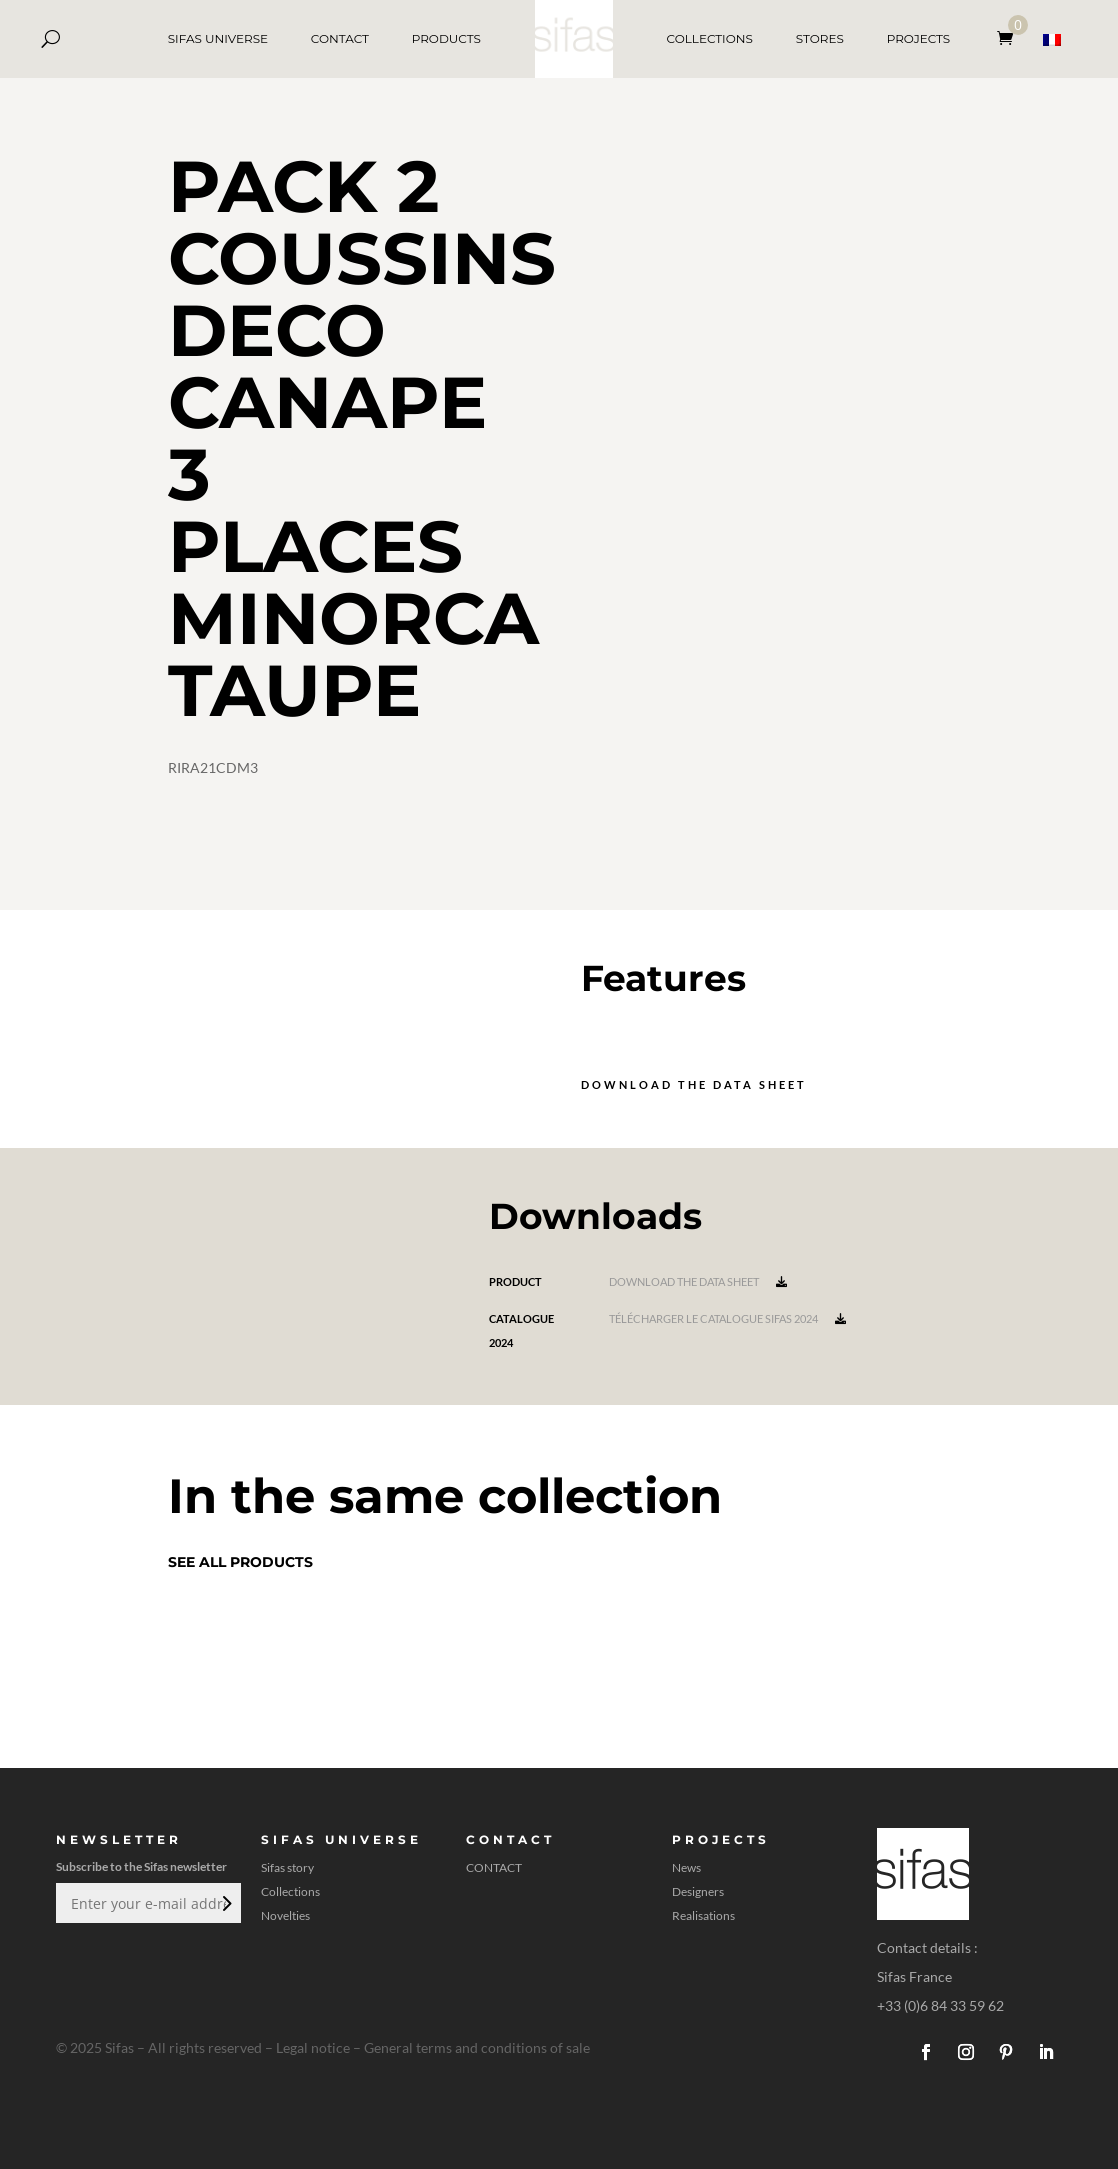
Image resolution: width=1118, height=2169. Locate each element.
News (686, 1868)
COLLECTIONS (710, 38)
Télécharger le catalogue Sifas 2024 (727, 1318)
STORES (820, 38)
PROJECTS (919, 38)
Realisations (703, 1916)
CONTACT (340, 38)
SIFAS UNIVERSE (218, 38)
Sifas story (287, 1868)
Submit (225, 1903)
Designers (698, 1892)
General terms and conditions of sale (477, 2047)
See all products (240, 1562)
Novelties (285, 1916)
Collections (290, 1892)
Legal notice (313, 2047)
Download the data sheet (694, 1084)
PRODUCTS (446, 38)
